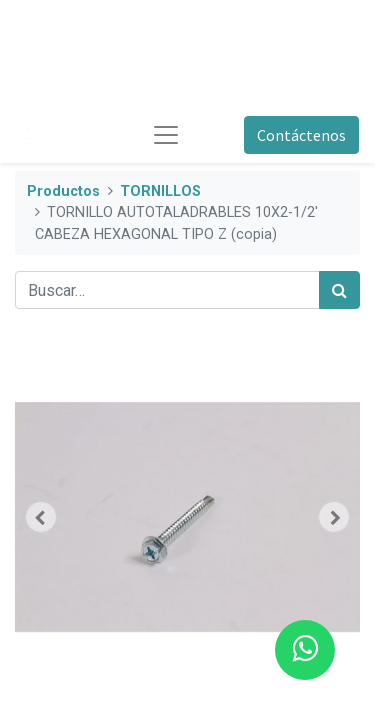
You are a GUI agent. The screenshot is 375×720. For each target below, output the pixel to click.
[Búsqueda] (339, 290)
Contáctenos (301, 135)
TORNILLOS (160, 191)
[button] (41, 517)
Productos (63, 191)
